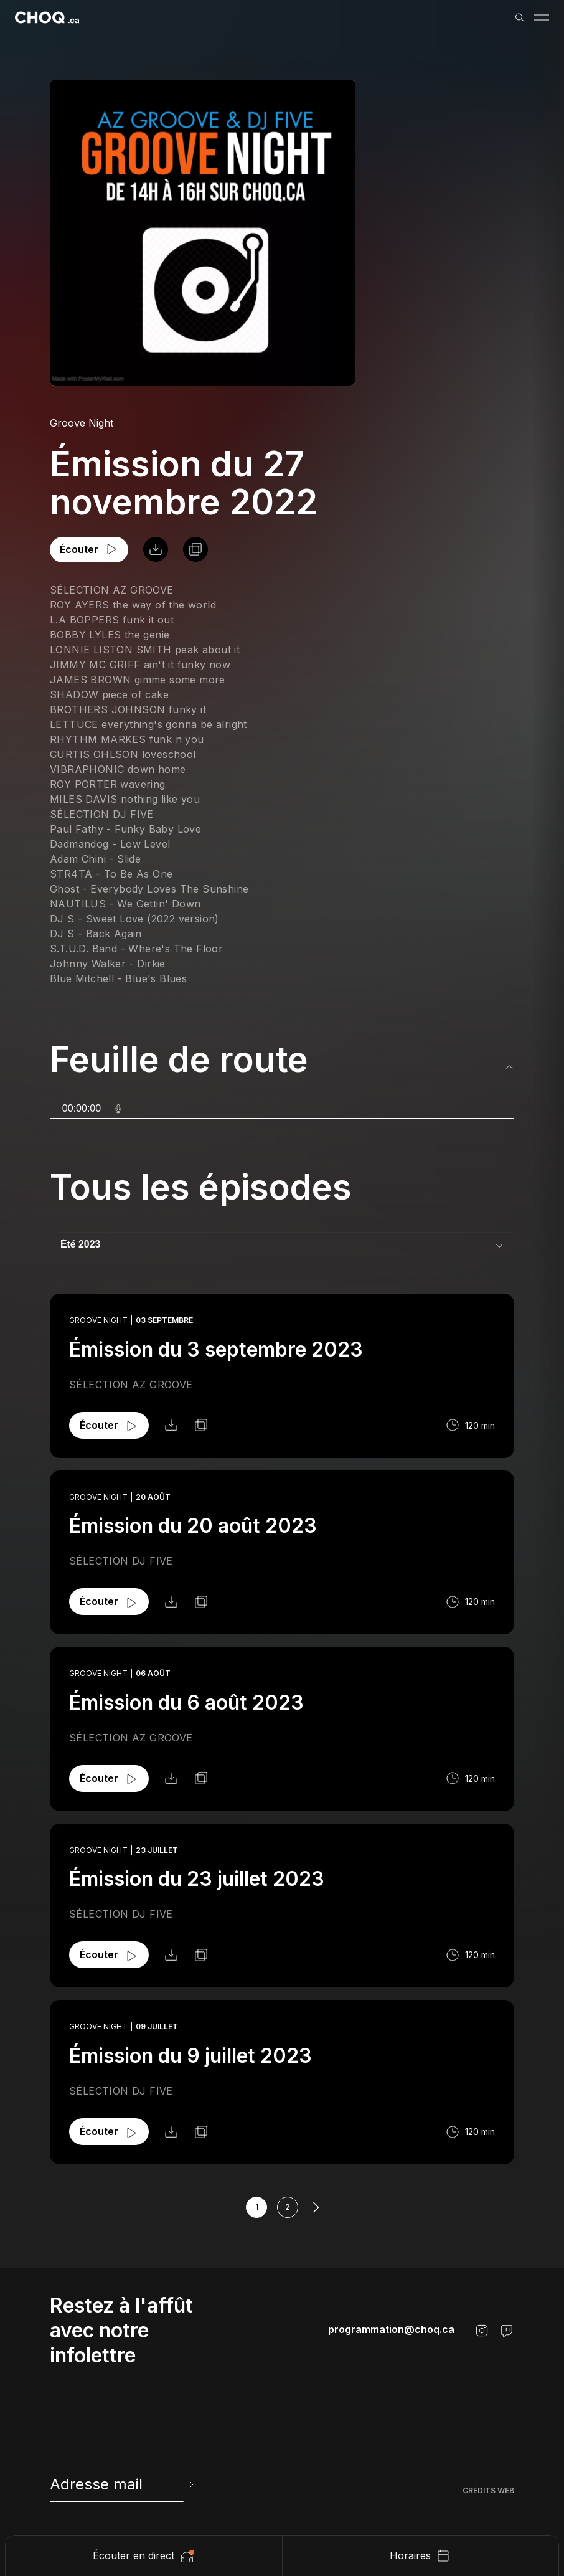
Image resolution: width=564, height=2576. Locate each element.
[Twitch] (506, 2330)
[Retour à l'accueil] (47, 17)
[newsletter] (123, 2484)
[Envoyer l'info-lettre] (190, 2484)
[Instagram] (481, 2330)
